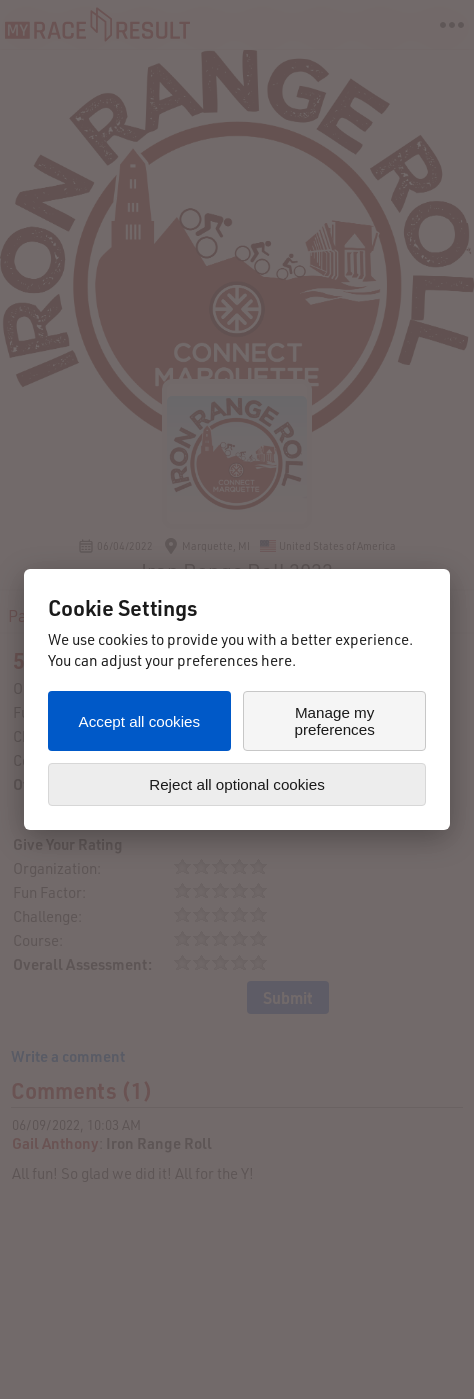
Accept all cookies (140, 721)
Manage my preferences (335, 721)
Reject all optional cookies (237, 784)
